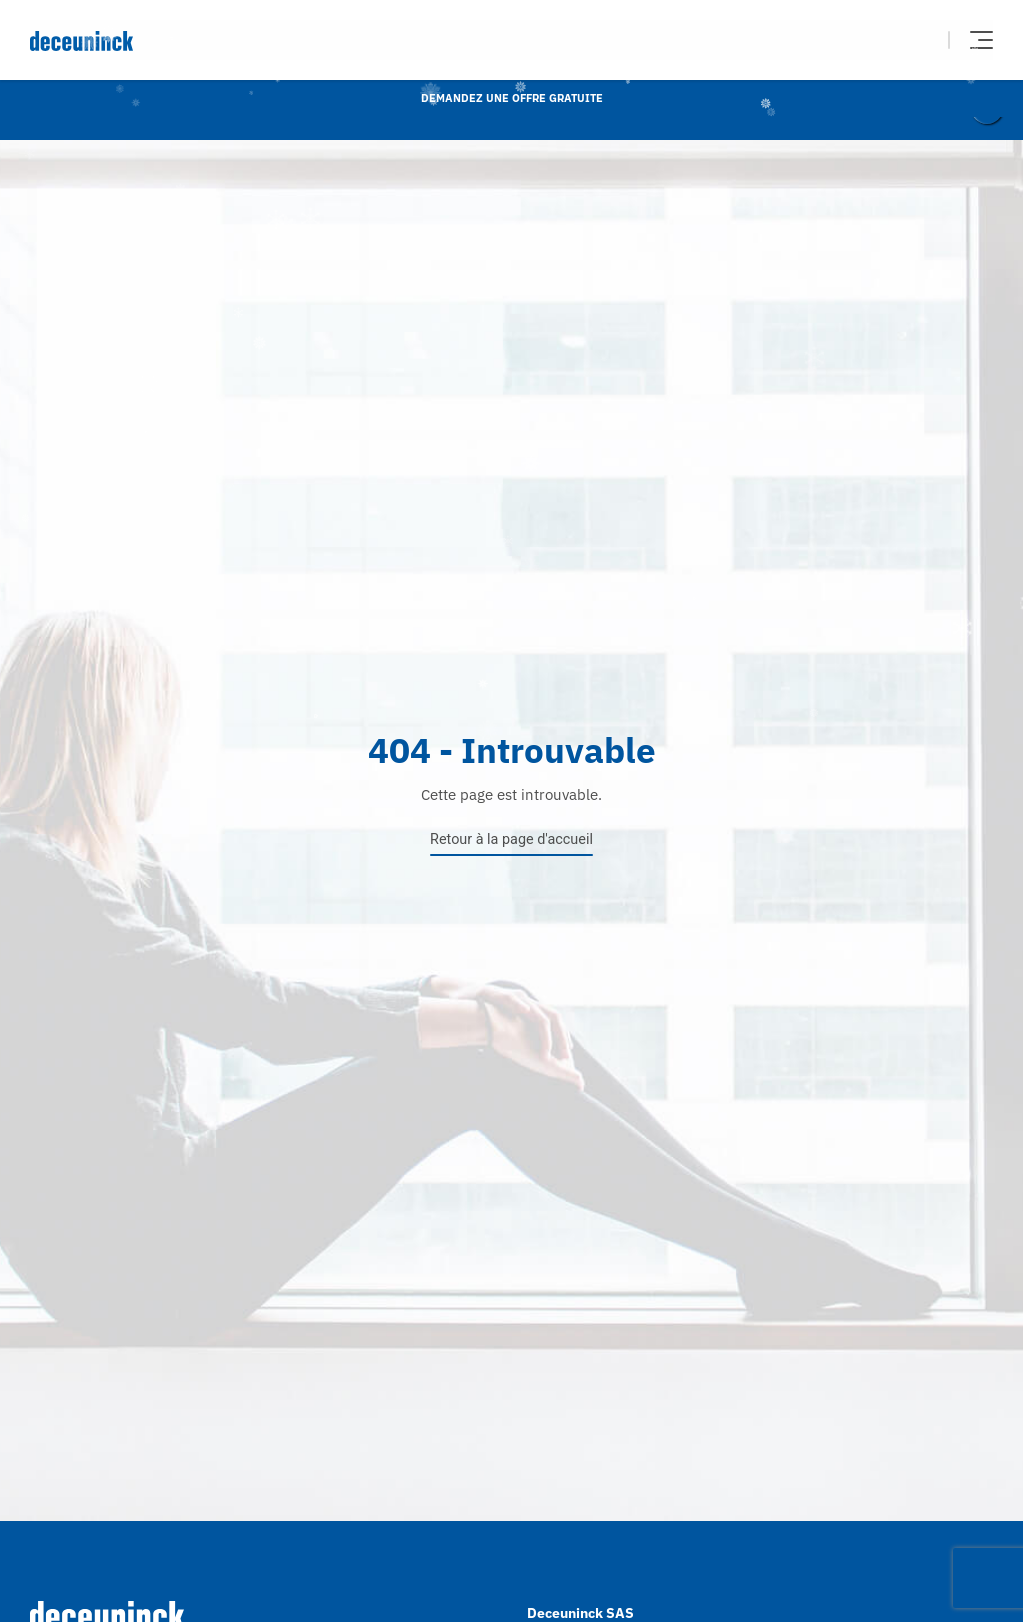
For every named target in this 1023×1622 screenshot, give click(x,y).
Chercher (920, 40)
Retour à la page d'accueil (511, 839)
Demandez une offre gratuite (512, 98)
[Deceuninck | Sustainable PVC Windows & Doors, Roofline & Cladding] (271, 40)
